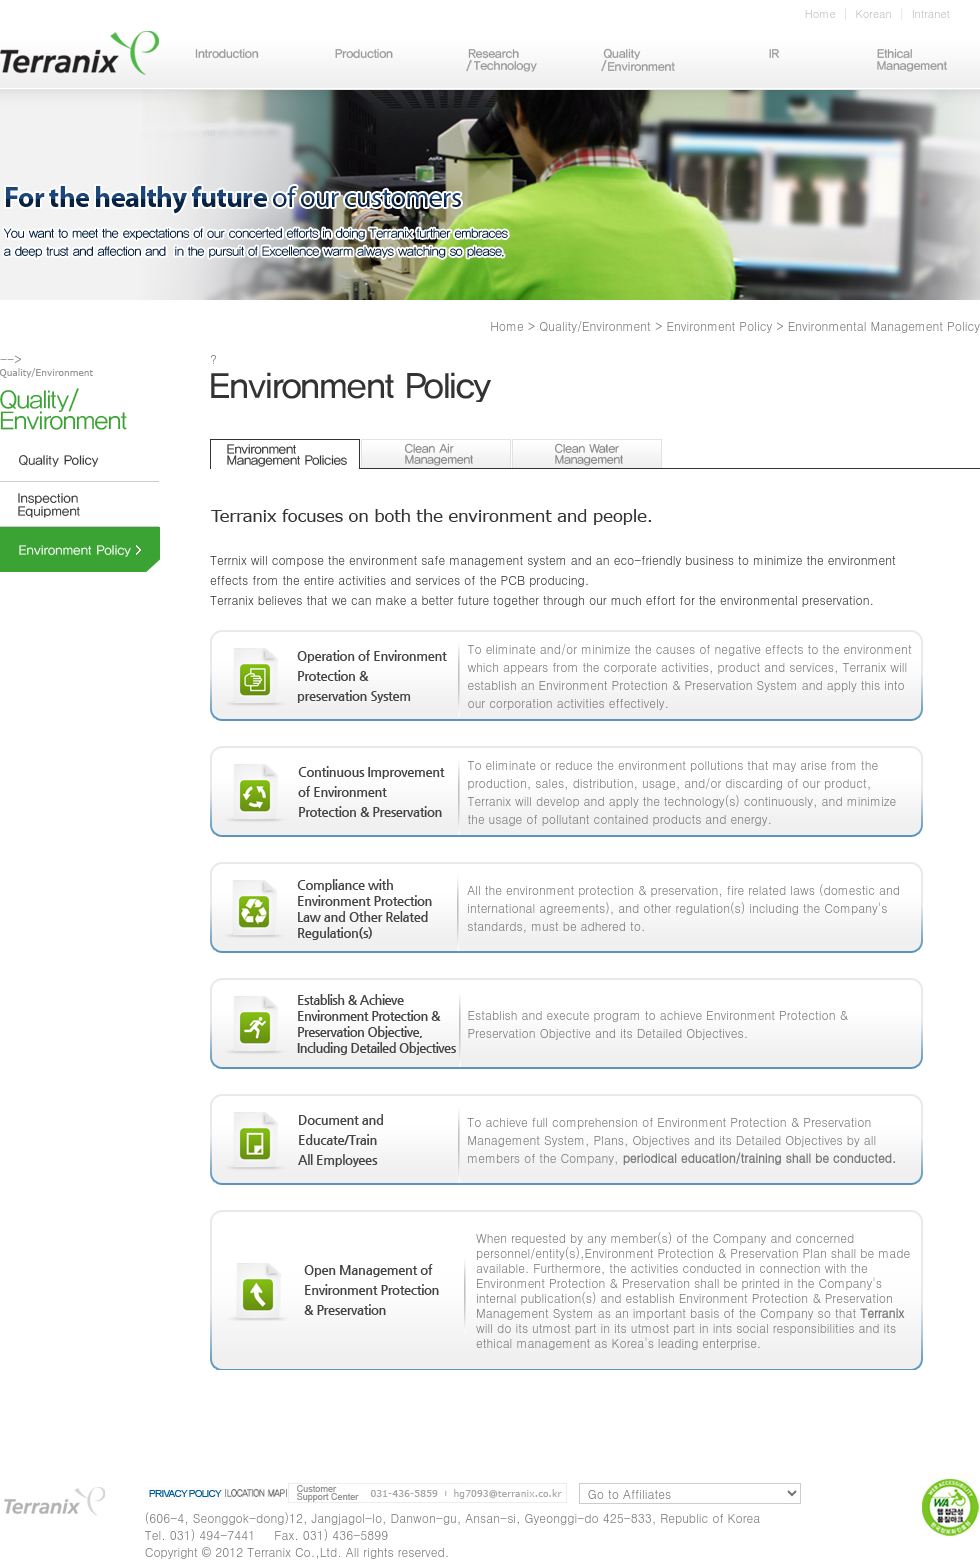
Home (820, 13)
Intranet (931, 13)
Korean (874, 13)
